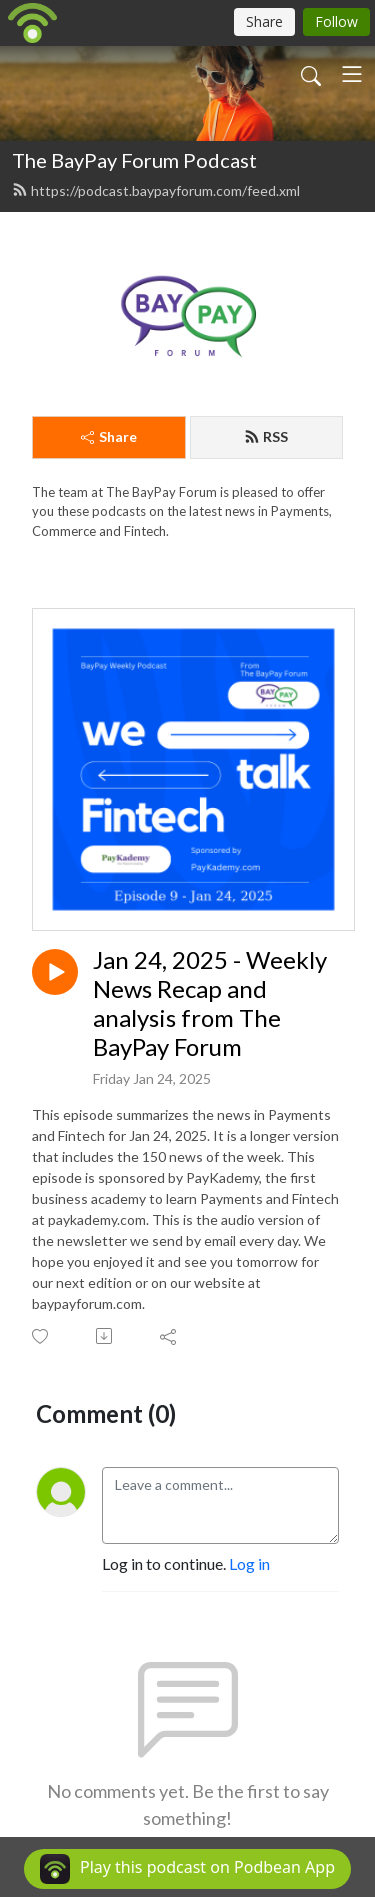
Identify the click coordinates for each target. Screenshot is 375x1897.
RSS (266, 436)
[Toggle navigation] (352, 74)
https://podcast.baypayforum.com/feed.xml (156, 190)
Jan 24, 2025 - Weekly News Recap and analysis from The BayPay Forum (210, 1003)
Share (109, 436)
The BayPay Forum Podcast (134, 160)
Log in (249, 1563)
